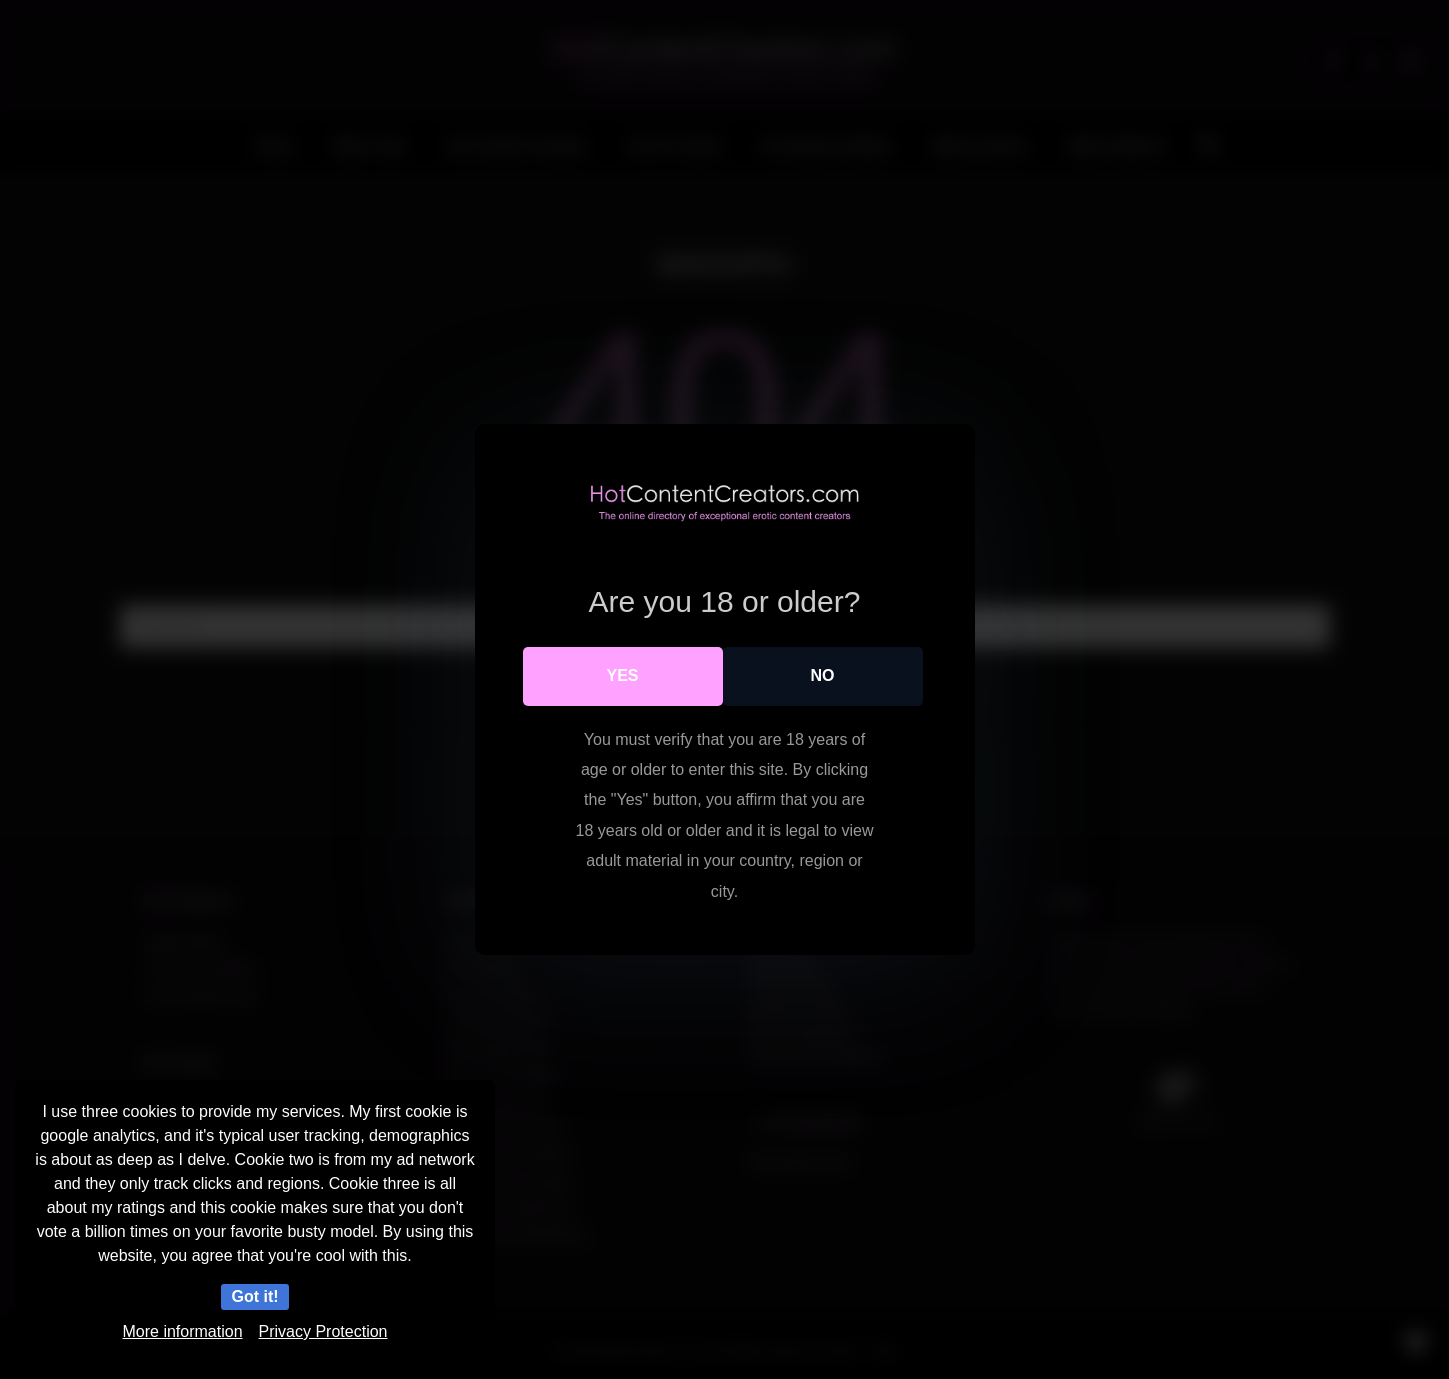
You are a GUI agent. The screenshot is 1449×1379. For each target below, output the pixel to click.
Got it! (254, 1296)
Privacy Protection (323, 1331)
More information (183, 1331)
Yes (622, 675)
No (823, 675)
